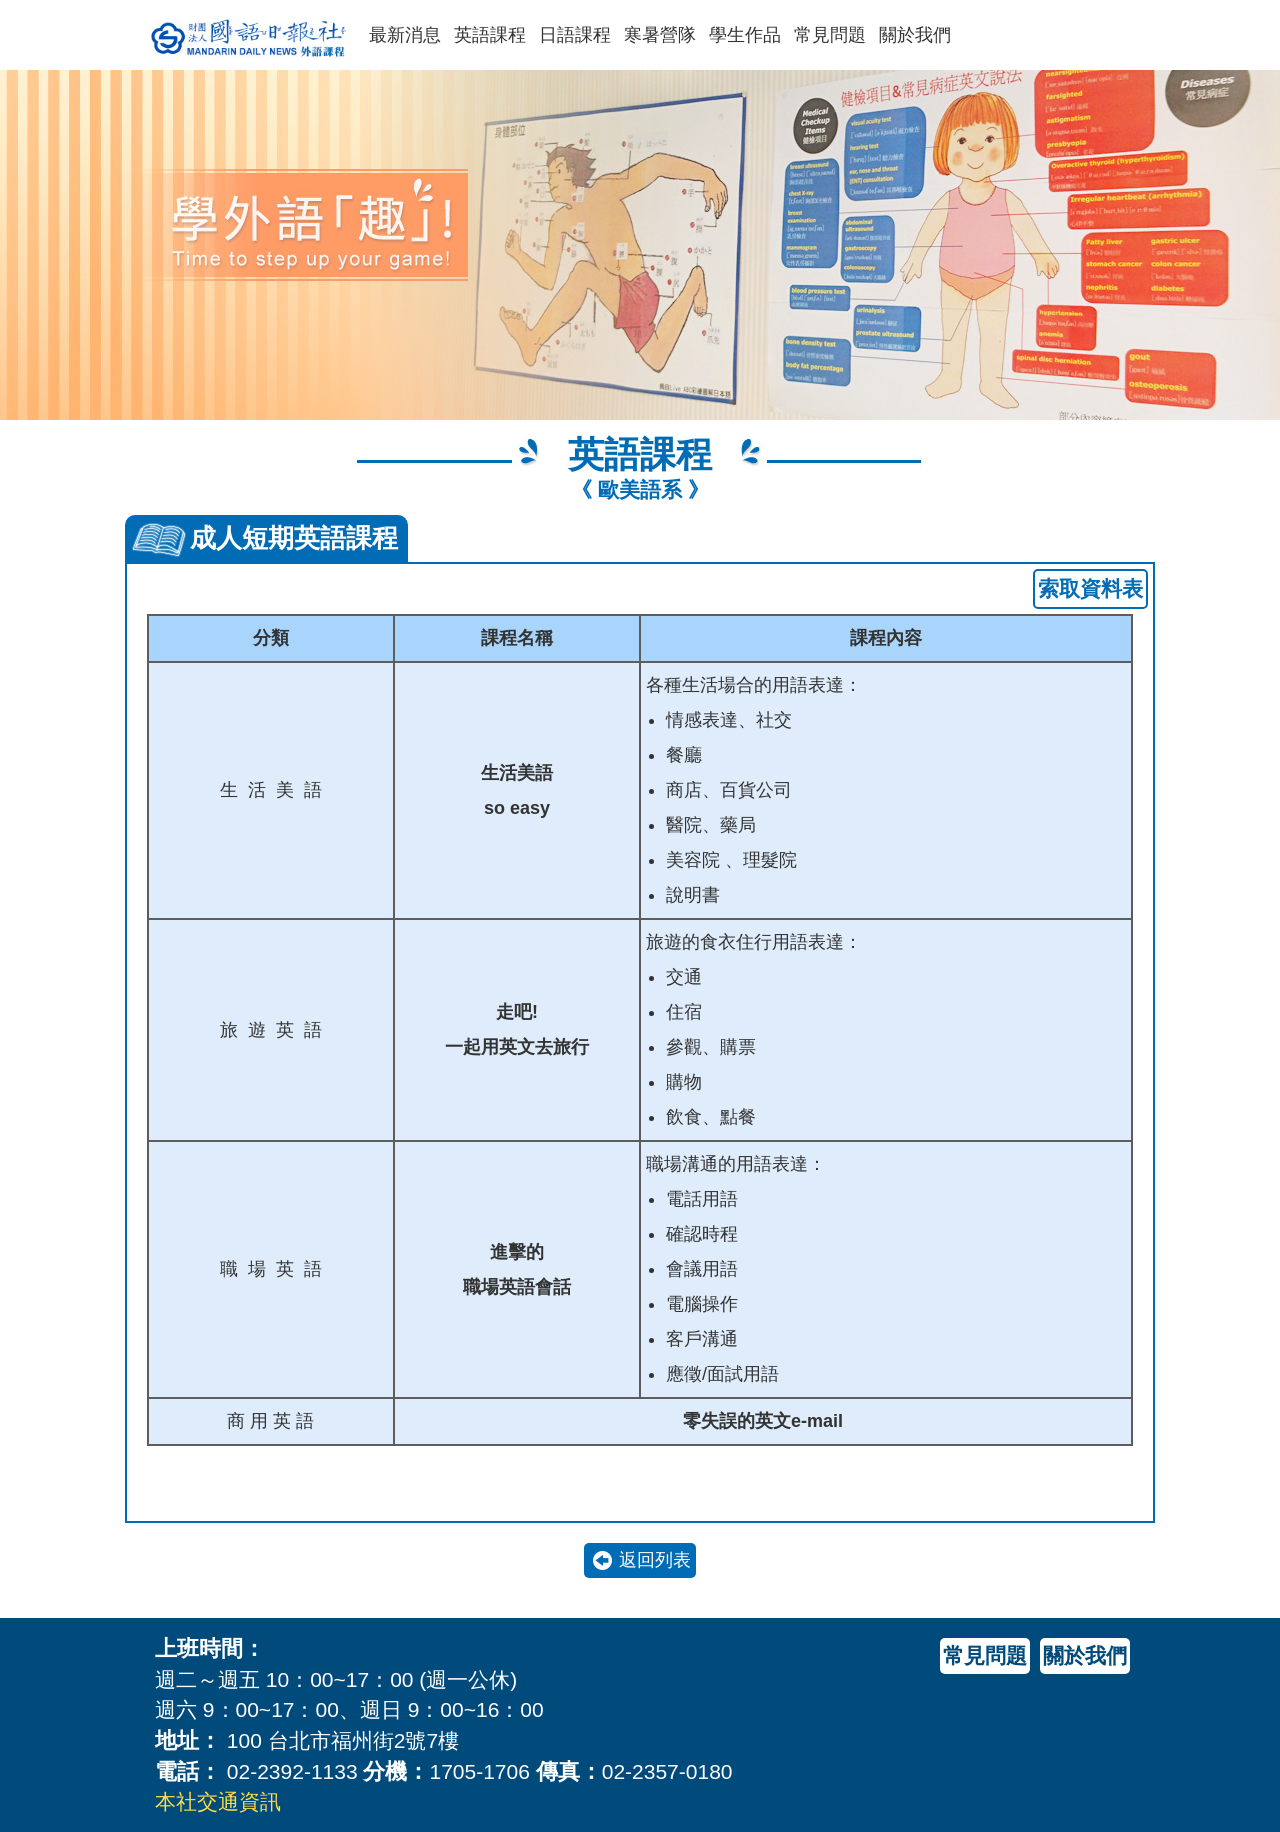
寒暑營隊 (660, 35)
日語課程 (575, 35)
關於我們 (915, 35)
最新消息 (405, 35)
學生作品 (745, 35)
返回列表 (655, 1560)
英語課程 (490, 35)
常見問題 (830, 35)
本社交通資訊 (218, 1801)
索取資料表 (1090, 588)
